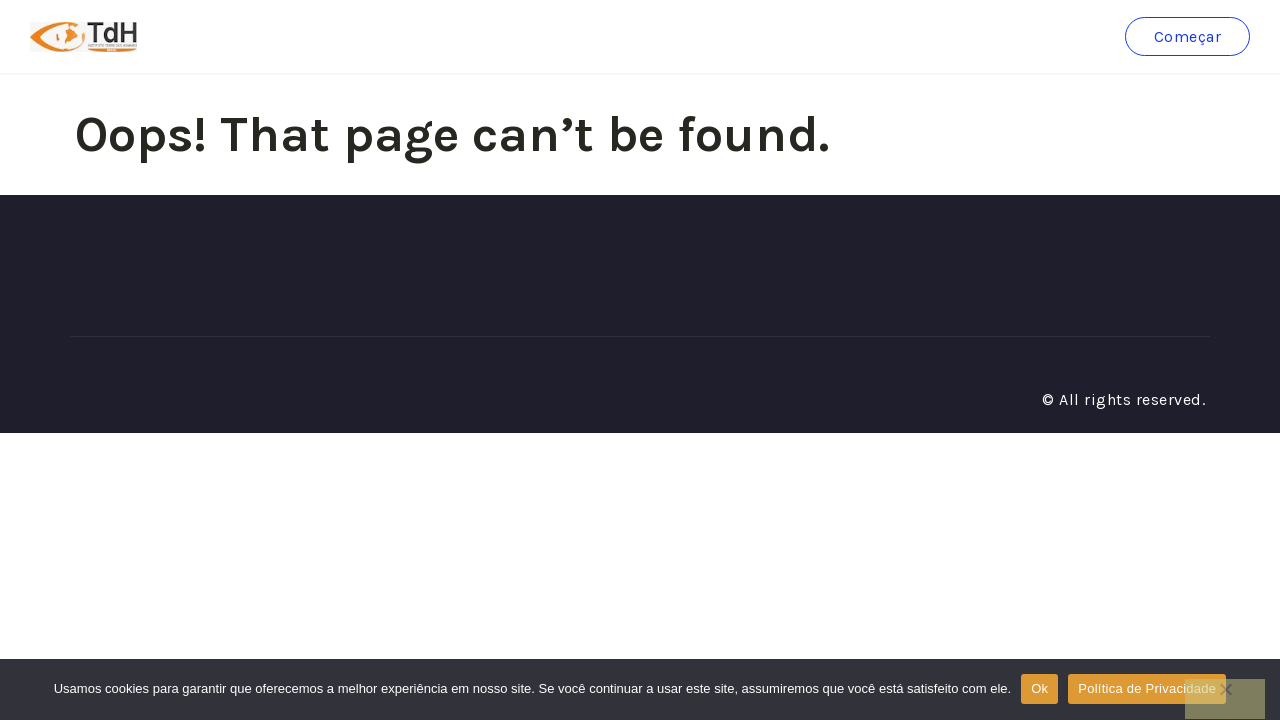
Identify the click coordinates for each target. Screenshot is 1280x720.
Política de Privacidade (1147, 688)
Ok (1039, 688)
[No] (1225, 699)
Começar (1188, 36)
